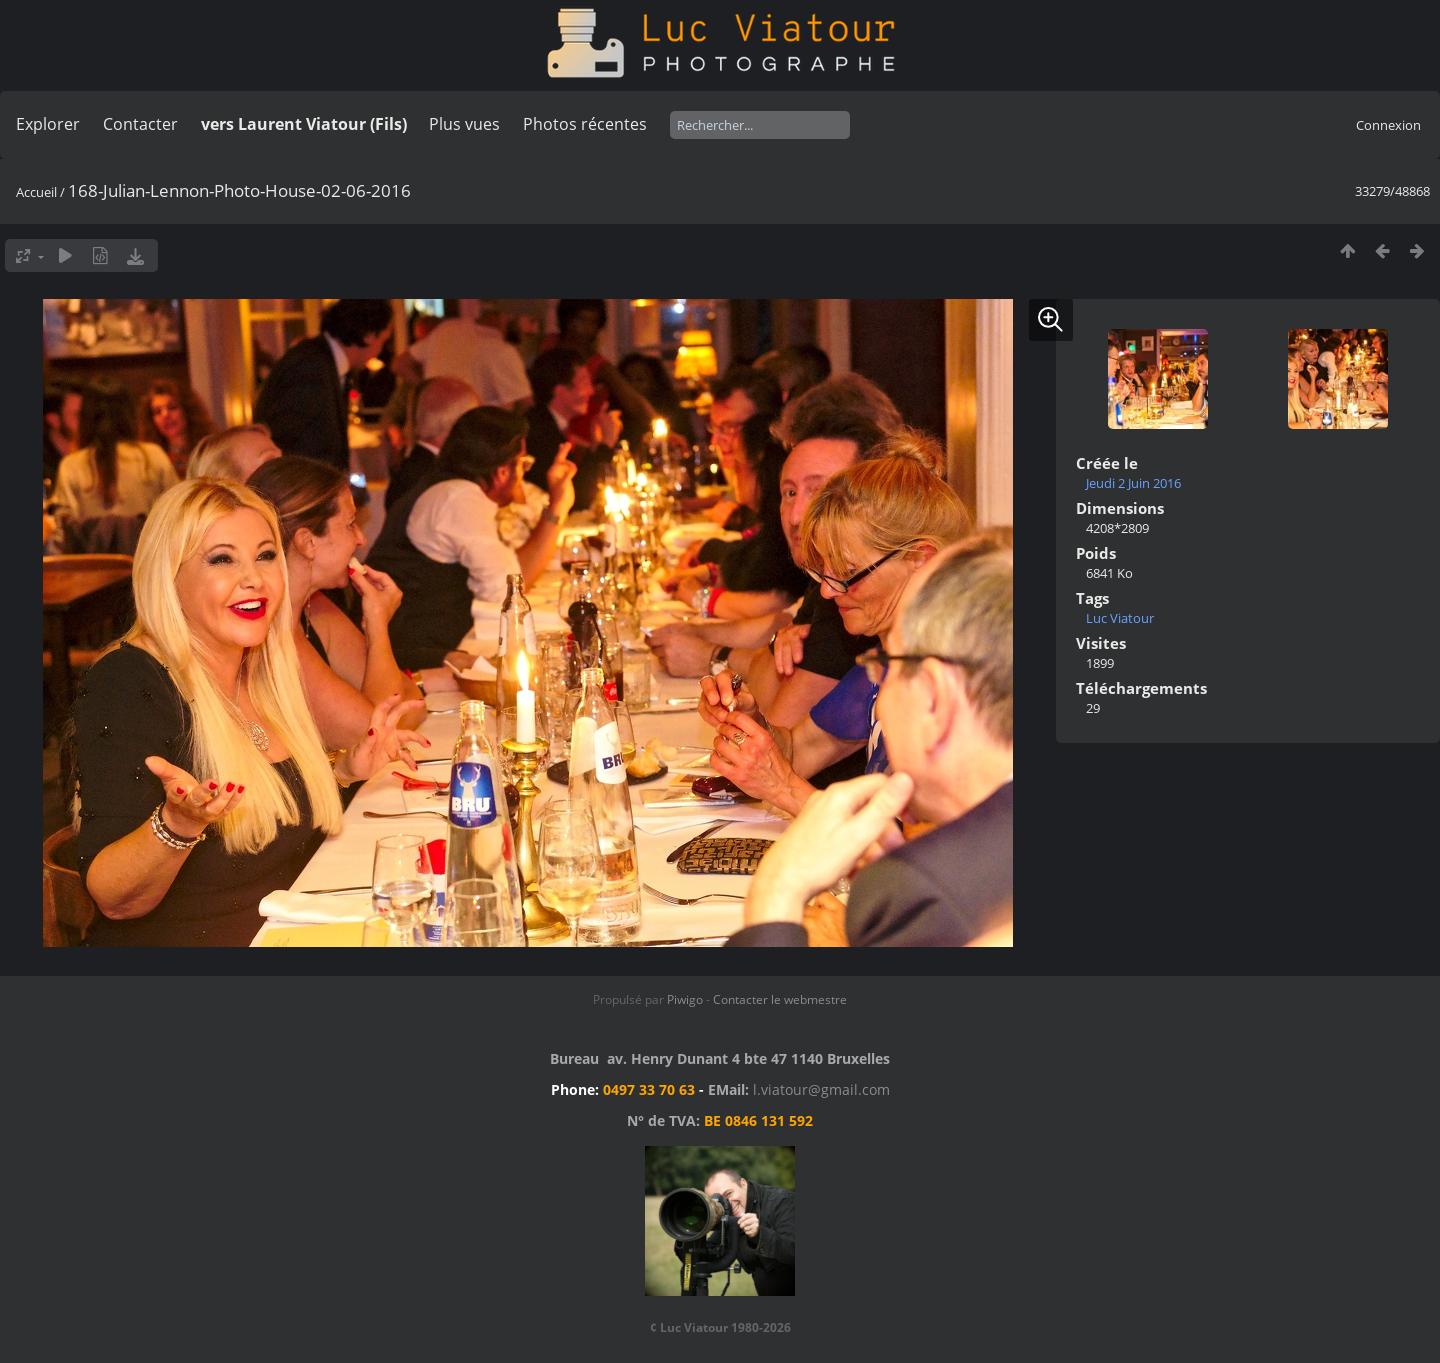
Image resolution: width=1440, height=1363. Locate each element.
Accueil (36, 192)
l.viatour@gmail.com (821, 1089)
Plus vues (464, 124)
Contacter (140, 124)
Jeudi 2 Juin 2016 (1133, 483)
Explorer (48, 124)
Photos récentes (585, 124)
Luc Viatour (1120, 618)
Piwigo (685, 999)
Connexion (1388, 125)
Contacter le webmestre (780, 999)
